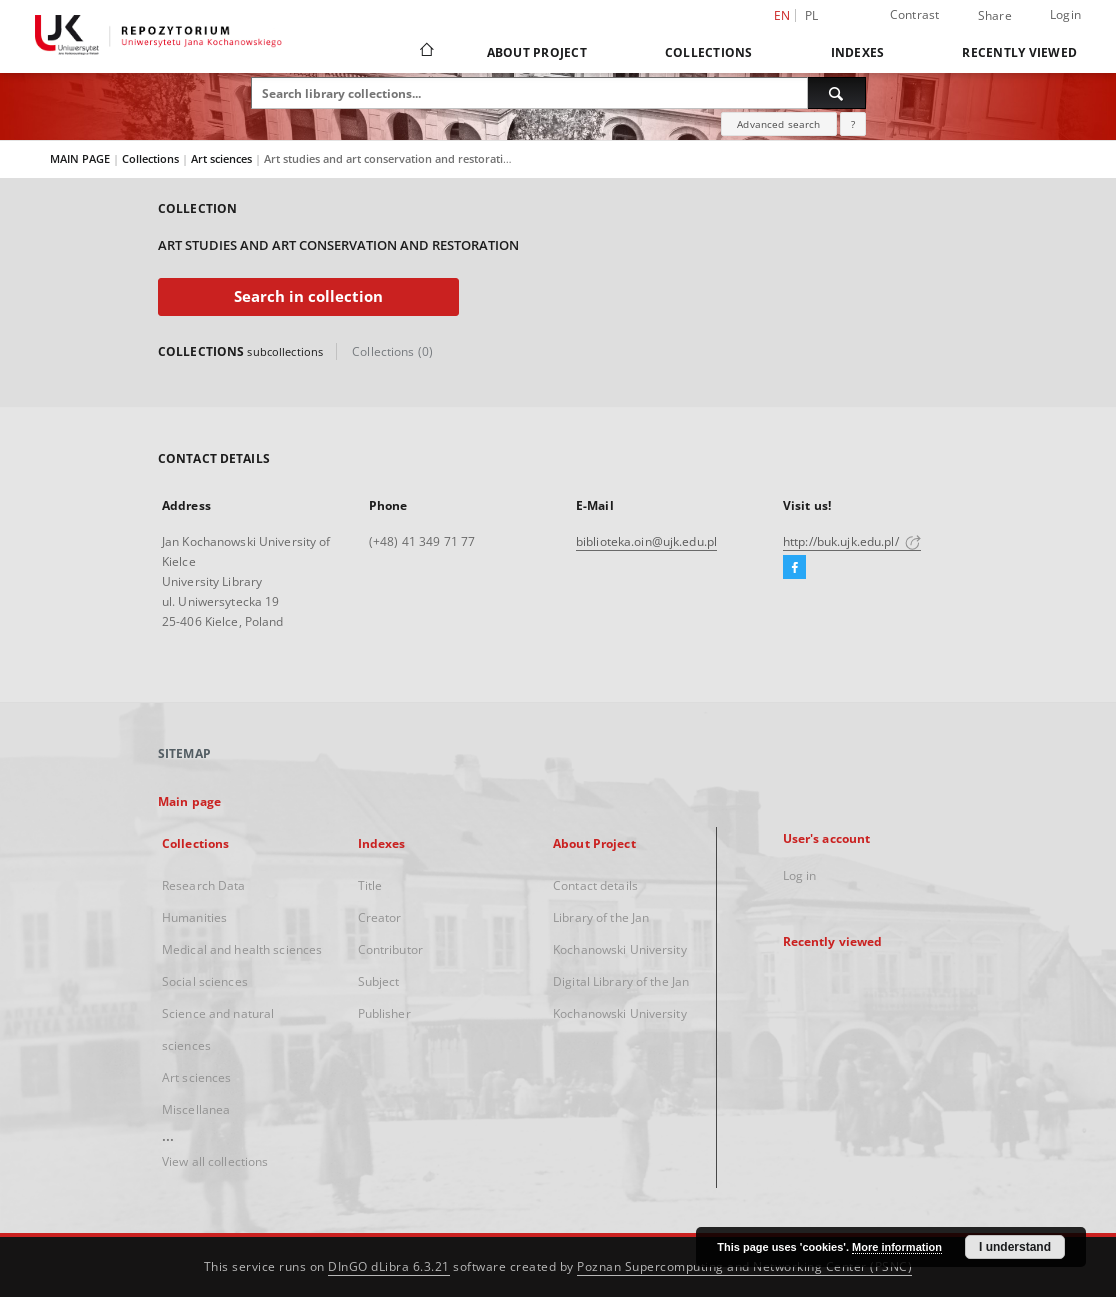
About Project (537, 52)
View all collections (215, 1161)
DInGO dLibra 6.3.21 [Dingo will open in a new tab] (389, 1266)
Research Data (204, 885)
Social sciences (205, 981)
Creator (380, 917)
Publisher (384, 1013)
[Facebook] (794, 568)
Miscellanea (196, 1109)
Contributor (390, 949)
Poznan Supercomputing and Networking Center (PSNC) (744, 1266)
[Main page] (425, 52)
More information (897, 1247)
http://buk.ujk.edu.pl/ (852, 541)
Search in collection (308, 296)
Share (995, 16)
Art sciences (223, 158)
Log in (800, 875)
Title (370, 885)
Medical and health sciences (242, 949)
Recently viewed (1019, 52)
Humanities (194, 917)
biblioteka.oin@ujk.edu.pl (646, 541)
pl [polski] (812, 15)
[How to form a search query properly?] (853, 124)
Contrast (915, 14)
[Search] (837, 93)
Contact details (595, 885)
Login (1065, 14)
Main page (189, 801)
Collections (709, 52)
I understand (1015, 1247)
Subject (379, 981)
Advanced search (778, 124)
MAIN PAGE (80, 158)
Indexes (858, 52)
